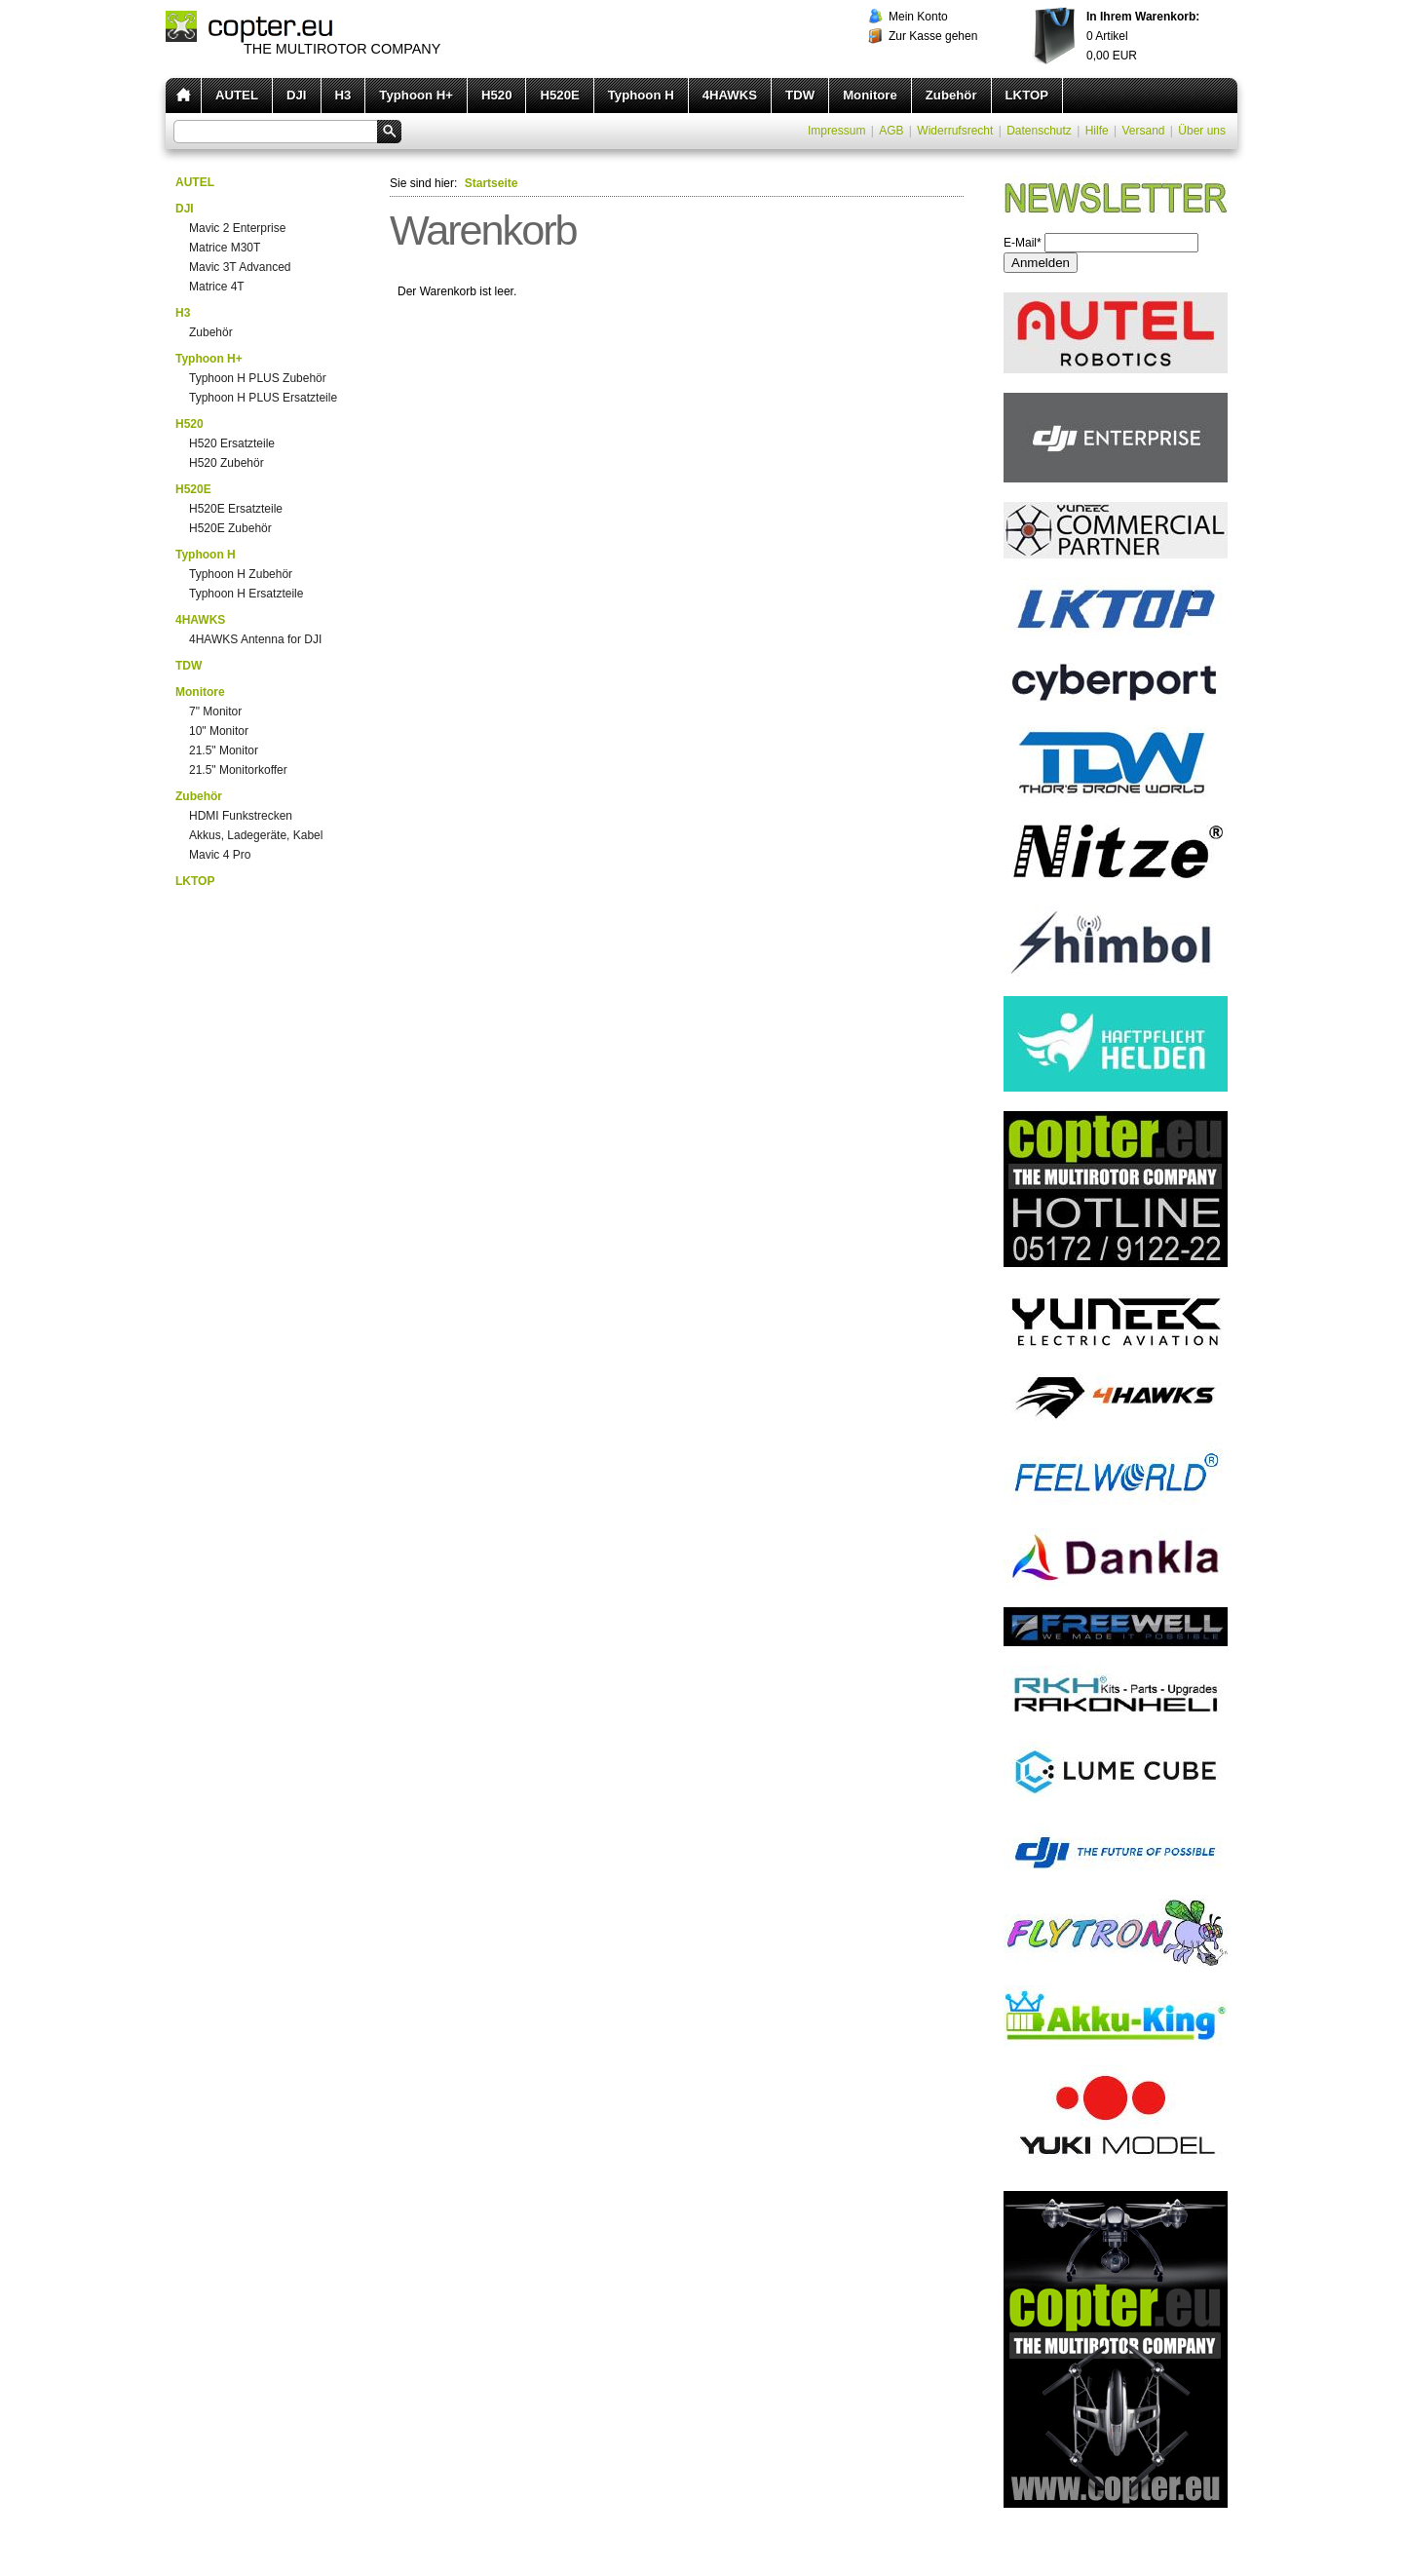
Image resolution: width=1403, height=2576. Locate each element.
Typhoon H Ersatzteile (246, 593)
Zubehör (951, 95)
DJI (296, 95)
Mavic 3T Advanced (240, 267)
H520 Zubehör (226, 463)
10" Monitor (218, 731)
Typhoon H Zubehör (240, 574)
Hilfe (1097, 130)
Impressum (836, 130)
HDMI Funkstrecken (240, 816)
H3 (343, 95)
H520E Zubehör (230, 528)
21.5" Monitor (223, 750)
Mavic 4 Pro (219, 855)
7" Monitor (215, 711)
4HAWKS (729, 95)
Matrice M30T (224, 247)
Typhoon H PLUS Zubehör (257, 378)
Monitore (870, 95)
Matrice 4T (217, 286)
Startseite (491, 183)
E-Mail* (1023, 243)
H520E (559, 95)
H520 (496, 95)
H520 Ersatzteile (232, 443)
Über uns (1202, 130)
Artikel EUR (1142, 36)
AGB (891, 130)
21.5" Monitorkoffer (238, 770)
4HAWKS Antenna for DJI (255, 639)
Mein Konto (918, 16)
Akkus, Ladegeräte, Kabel (255, 835)
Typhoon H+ (416, 95)
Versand (1142, 130)
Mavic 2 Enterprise (237, 228)
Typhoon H (641, 95)
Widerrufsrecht (955, 130)
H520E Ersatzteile (236, 509)
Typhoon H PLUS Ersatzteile (263, 397)
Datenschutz (1039, 130)
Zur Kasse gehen (933, 36)
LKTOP (1026, 95)
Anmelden (1040, 262)
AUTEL (236, 95)
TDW (800, 95)
